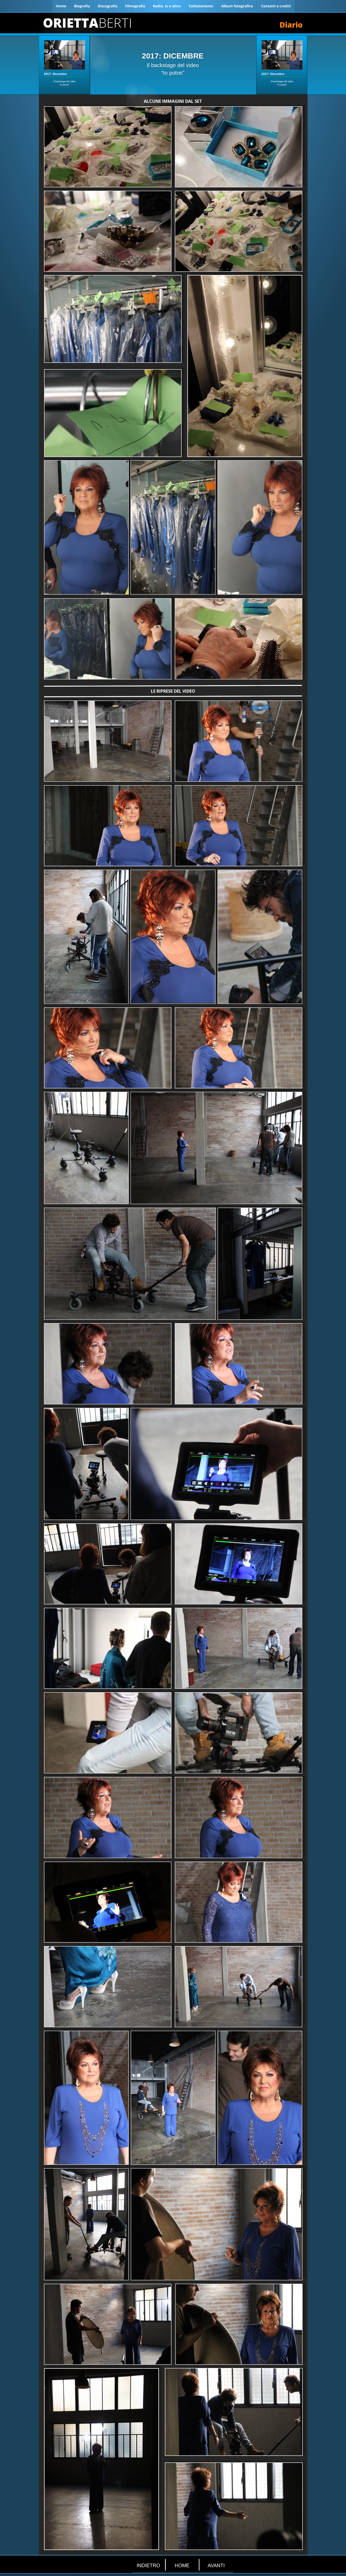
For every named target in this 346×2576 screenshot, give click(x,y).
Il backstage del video (173, 65)
